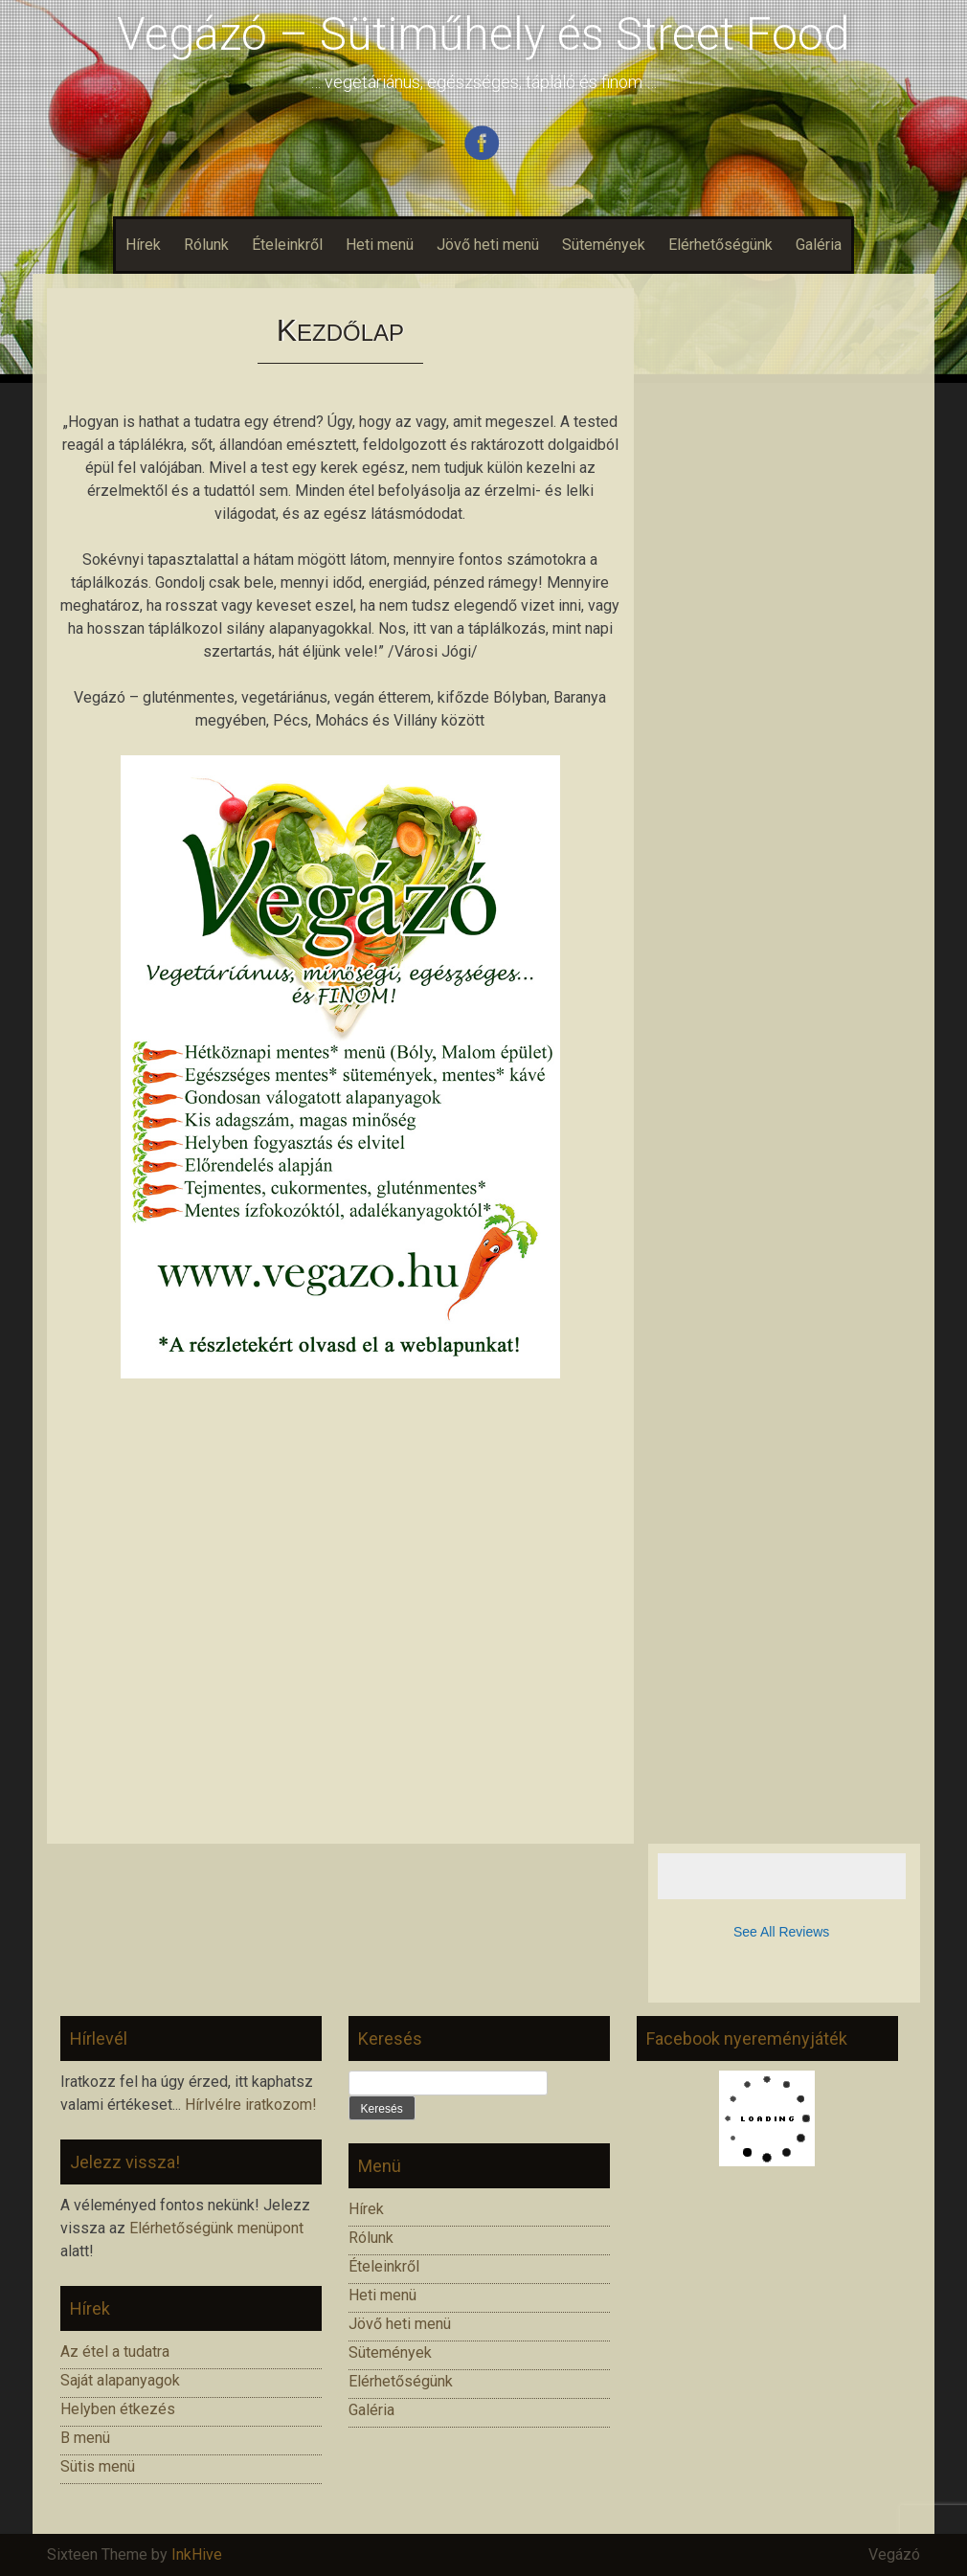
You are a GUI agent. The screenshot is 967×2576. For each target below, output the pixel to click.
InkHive (196, 2554)
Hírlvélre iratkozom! (251, 2104)
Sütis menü (97, 2466)
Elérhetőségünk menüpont (216, 2228)
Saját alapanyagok (120, 2380)
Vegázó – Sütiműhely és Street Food (483, 34)
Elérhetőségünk (720, 244)
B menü (85, 2438)
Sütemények (603, 244)
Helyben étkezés (117, 2409)
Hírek (143, 244)
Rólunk (206, 244)
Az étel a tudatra (114, 2351)
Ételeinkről (287, 244)
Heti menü (380, 244)
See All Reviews (781, 1931)
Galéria (819, 244)
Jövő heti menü (488, 244)
